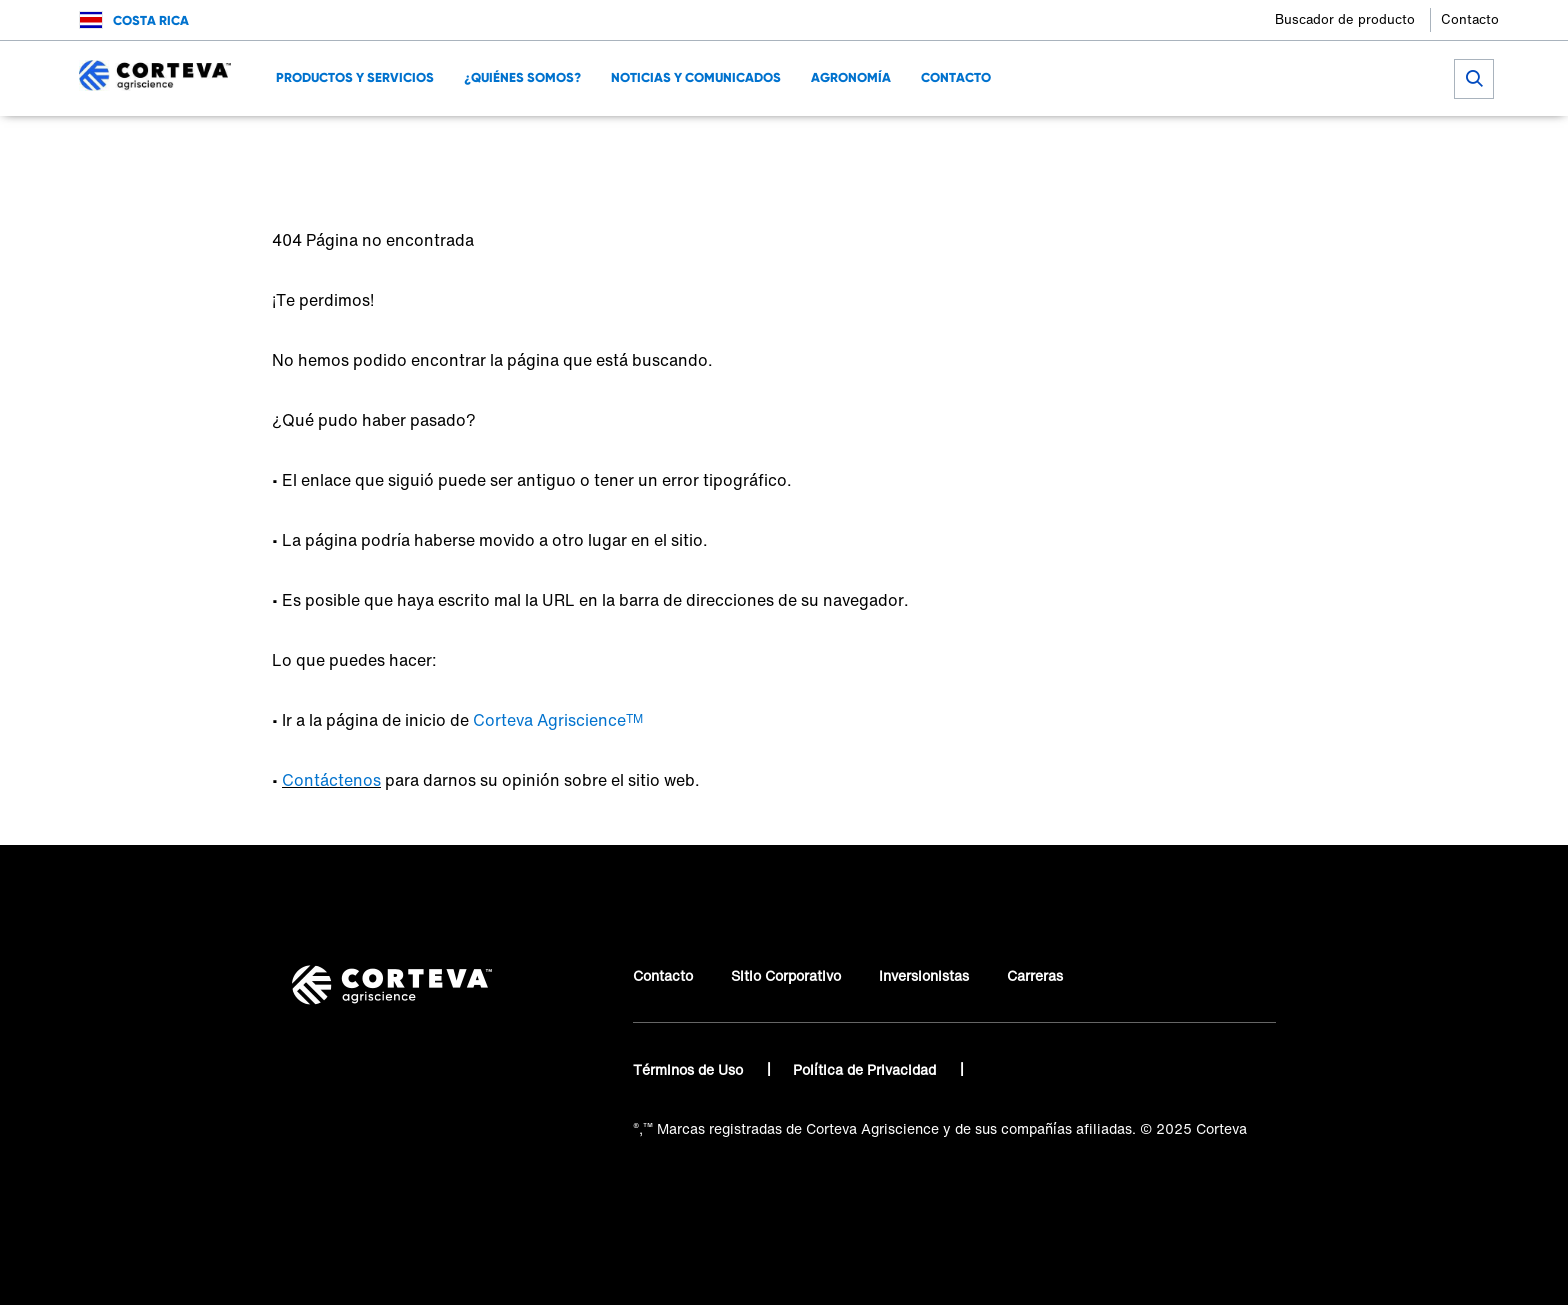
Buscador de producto (1345, 19)
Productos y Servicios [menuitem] (355, 77)
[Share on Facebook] (1151, 145)
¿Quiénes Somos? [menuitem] (522, 77)
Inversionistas (924, 975)
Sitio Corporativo (786, 975)
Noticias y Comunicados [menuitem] (696, 77)
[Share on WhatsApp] (1250, 145)
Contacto (1470, 19)
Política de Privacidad (866, 1069)
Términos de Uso (690, 1069)
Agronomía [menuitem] (851, 77)
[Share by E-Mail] (1283, 145)
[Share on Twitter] (1184, 145)
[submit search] (1474, 79)
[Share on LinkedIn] (1217, 145)
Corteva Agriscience (338, 145)
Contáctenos (331, 780)
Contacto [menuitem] (956, 77)
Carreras (1035, 975)
